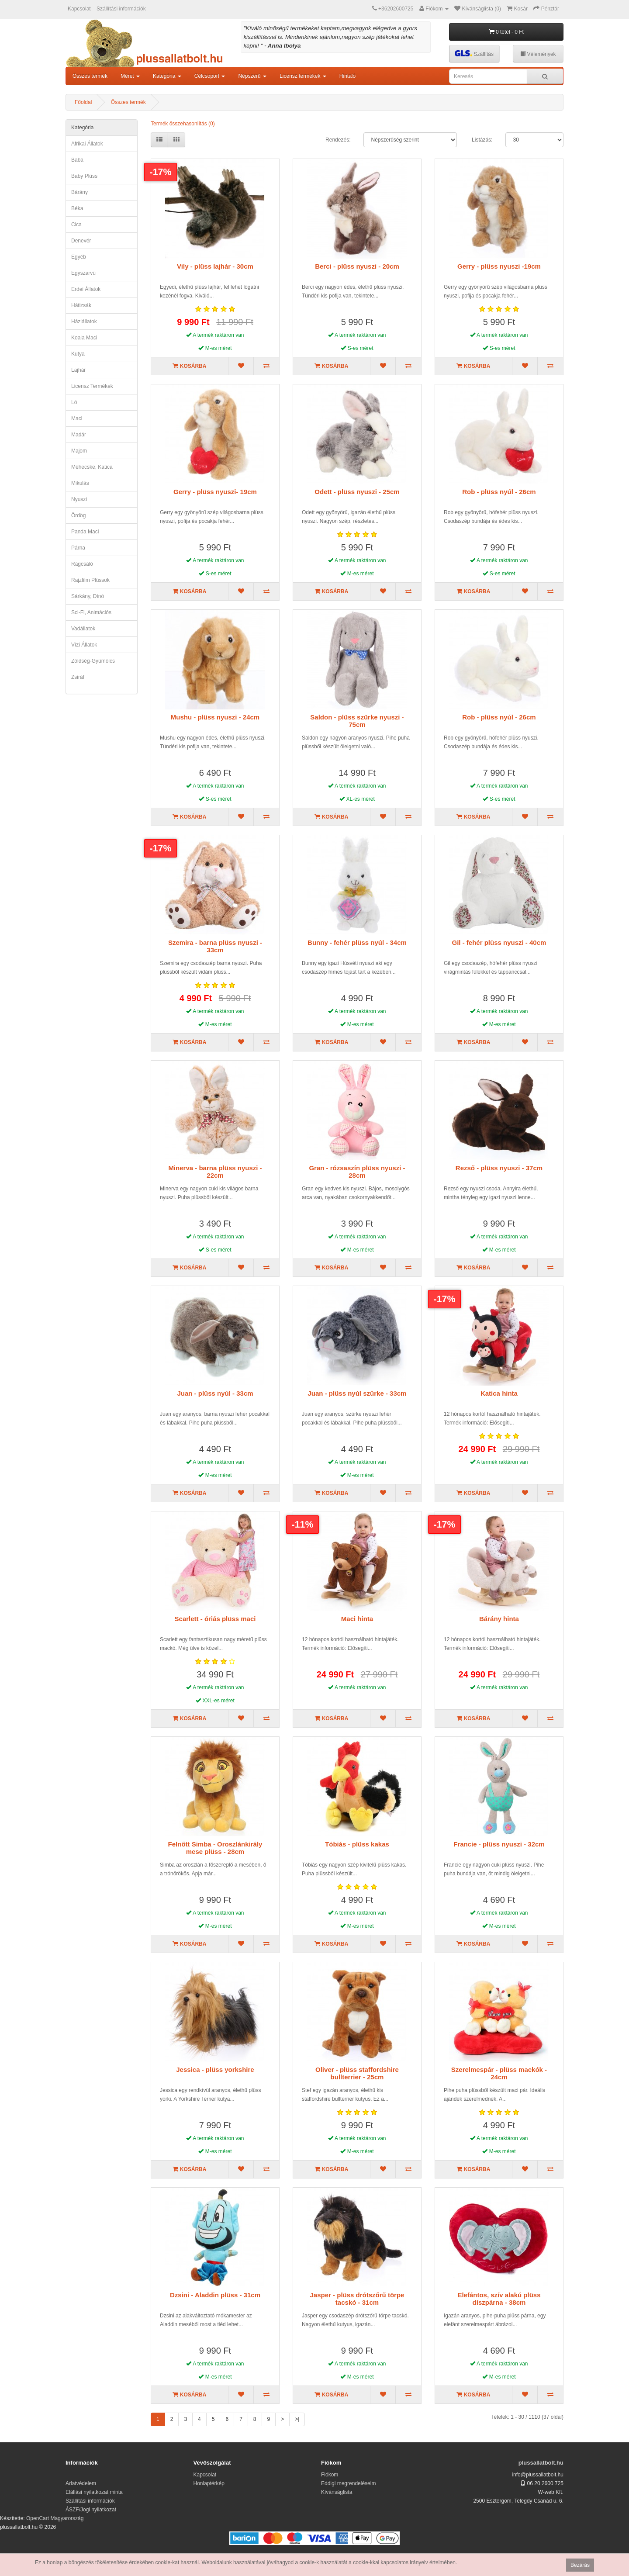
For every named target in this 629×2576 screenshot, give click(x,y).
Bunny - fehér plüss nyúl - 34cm (357, 942)
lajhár (78, 370)
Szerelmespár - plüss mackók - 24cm (499, 2073)
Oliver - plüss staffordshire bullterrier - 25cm (357, 2073)
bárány (79, 192)
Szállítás (474, 53)
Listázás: (482, 140)
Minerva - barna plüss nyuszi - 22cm (215, 1171)
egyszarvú (83, 273)
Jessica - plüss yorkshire (215, 2069)
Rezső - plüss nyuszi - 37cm (499, 1168)
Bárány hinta (499, 1618)
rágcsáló (82, 564)
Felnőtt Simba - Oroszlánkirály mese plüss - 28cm (215, 1847)
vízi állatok (84, 645)
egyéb (78, 257)
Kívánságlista (336, 2492)
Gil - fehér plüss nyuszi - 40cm (499, 942)
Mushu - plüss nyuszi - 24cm (215, 717)
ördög (78, 515)
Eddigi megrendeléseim (348, 2483)
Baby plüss (84, 176)
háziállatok (84, 321)
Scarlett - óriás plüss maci (215, 1618)
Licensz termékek (92, 386)
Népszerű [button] (252, 76)
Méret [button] (130, 76)
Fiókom (329, 2475)
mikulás (80, 483)
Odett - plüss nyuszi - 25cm (356, 491)
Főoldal (83, 102)
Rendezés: (337, 140)
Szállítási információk (121, 9)
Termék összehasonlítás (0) (183, 124)
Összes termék (90, 76)
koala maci (84, 338)
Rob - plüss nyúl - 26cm (499, 491)
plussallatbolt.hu (540, 2462)
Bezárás (580, 2565)
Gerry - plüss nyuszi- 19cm (215, 491)
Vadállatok (83, 629)
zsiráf (77, 677)
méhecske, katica (92, 467)
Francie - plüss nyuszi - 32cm (498, 1844)
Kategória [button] (167, 76)
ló (74, 402)
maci (76, 418)
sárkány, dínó (87, 596)
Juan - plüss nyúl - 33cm (215, 1393)
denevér (81, 241)
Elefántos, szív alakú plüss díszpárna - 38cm (498, 2298)
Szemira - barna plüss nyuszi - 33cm (215, 946)
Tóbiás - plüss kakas (357, 1844)
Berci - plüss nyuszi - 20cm (357, 266)
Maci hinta (357, 1618)
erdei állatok (85, 289)
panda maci (85, 532)
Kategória (82, 127)
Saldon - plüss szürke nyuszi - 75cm (357, 720)
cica (76, 224)
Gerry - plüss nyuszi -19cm (499, 266)
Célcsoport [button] (209, 76)
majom (79, 451)
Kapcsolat (79, 9)
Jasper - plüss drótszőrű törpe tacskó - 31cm (357, 2298)
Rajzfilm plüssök (90, 580)
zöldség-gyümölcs (93, 661)
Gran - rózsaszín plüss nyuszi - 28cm (357, 1171)
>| (297, 2419)
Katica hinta (499, 1393)
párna (78, 548)
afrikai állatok (87, 144)
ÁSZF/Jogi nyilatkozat (91, 2510)
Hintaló (347, 76)
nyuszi (79, 499)
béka (77, 208)
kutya (78, 354)
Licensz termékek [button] (303, 76)
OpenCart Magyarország (54, 2518)
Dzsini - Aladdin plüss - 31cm (215, 2295)
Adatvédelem (81, 2483)
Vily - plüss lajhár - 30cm (215, 266)
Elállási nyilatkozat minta (94, 2492)
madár (78, 435)
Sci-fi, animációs (91, 612)
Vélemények (538, 54)
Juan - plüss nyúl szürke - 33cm (357, 1393)
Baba (77, 160)
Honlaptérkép (209, 2483)
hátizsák (81, 305)
